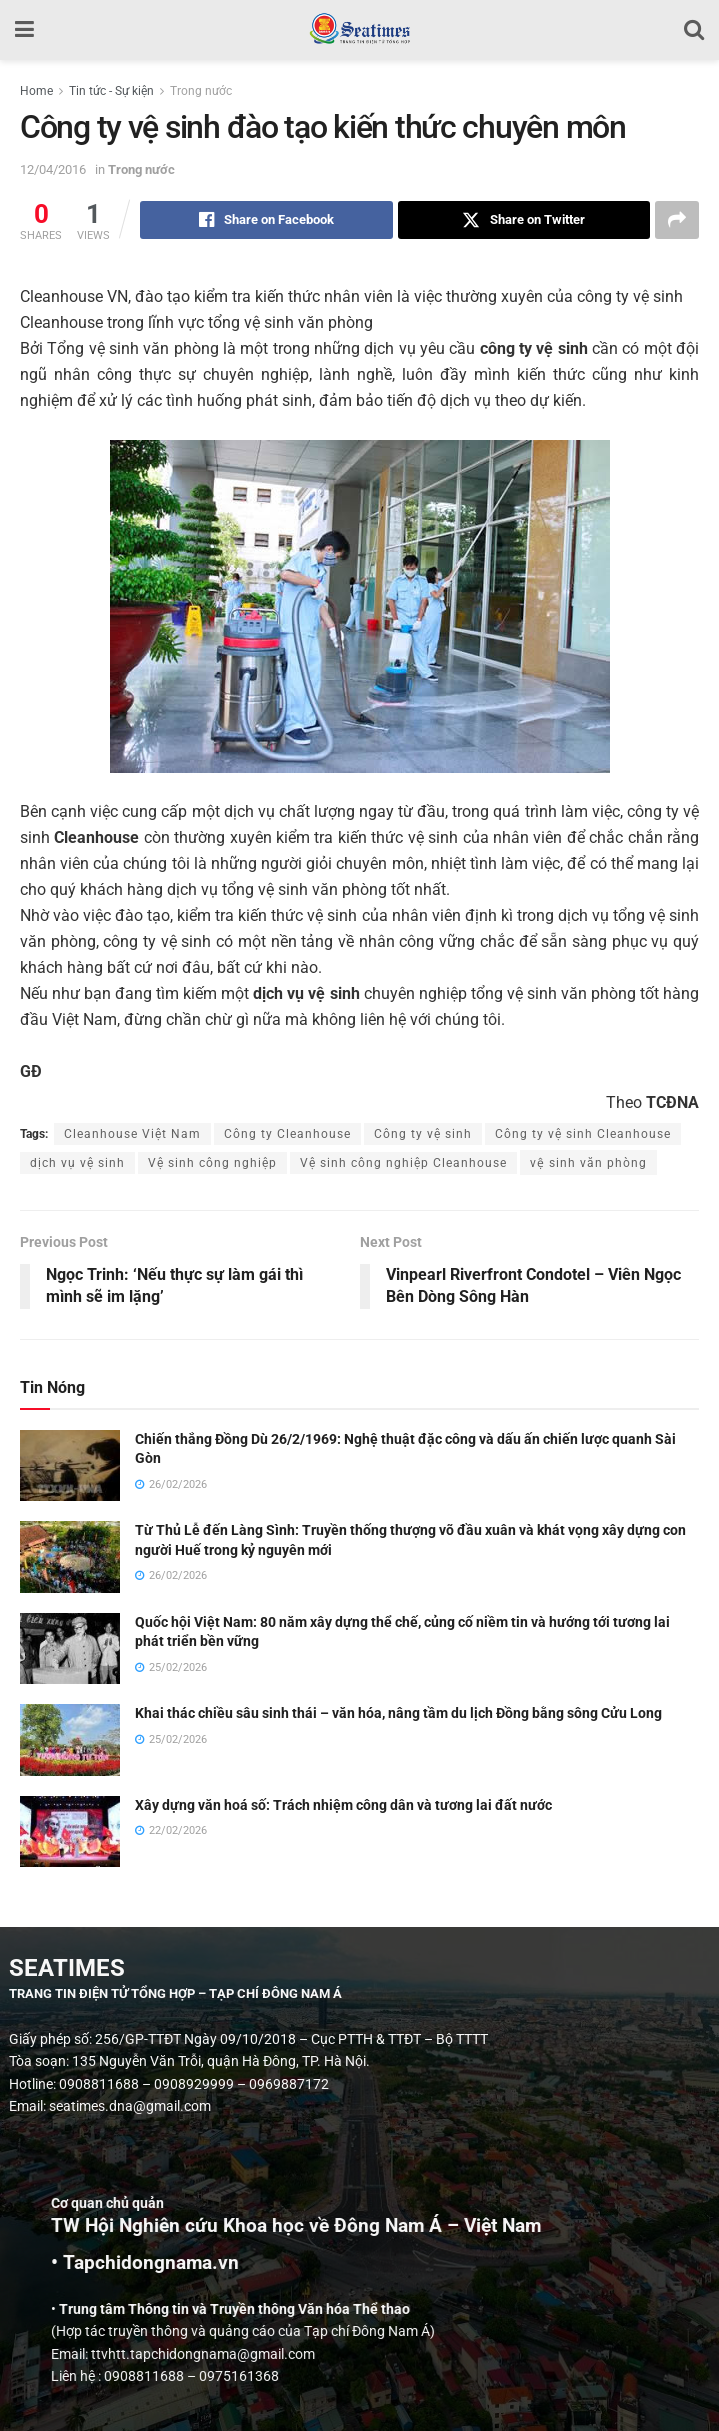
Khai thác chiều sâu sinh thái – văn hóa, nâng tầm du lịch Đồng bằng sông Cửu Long (398, 1713)
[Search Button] (694, 30)
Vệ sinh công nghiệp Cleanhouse (403, 1163)
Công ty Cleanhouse (287, 1134)
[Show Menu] (24, 30)
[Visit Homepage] (359, 30)
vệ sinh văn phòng (588, 1163)
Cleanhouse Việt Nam (132, 1134)
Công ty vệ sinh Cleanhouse (583, 1134)
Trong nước (201, 91)
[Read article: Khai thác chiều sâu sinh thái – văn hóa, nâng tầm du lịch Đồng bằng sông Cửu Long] (70, 1740)
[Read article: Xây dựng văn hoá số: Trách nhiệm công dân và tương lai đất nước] (70, 1832)
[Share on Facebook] (266, 220)
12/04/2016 (53, 169)
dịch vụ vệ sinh (77, 1163)
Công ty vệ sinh (423, 1134)
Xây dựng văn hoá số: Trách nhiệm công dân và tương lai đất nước (343, 1805)
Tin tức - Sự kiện (111, 91)
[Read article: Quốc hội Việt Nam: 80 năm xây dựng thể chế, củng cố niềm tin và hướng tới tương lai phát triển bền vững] (70, 1649)
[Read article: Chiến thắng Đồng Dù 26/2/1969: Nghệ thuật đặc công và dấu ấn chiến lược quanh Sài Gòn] (70, 1466)
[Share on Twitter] (524, 220)
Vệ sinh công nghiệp (212, 1163)
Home (36, 91)
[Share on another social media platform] (677, 220)
